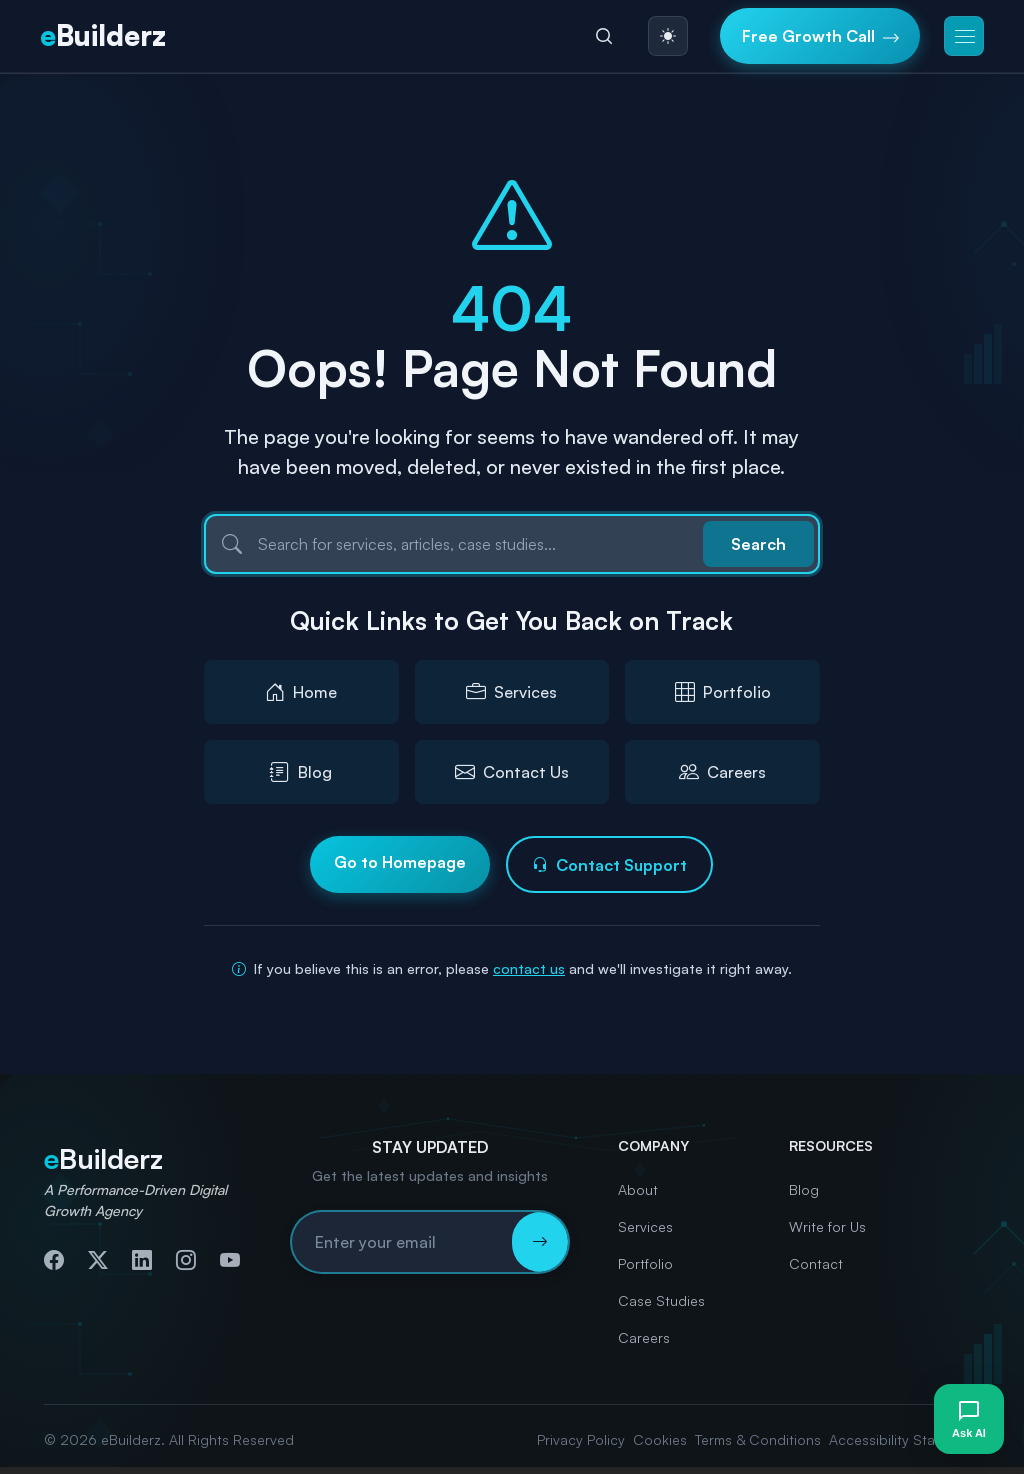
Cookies (660, 1439)
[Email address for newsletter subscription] (402, 1242)
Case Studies (661, 1300)
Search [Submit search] (758, 544)
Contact (816, 1263)
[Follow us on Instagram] (186, 1260)
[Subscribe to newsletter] (540, 1242)
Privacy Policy (581, 1439)
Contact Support (609, 865)
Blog (804, 1189)
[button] (964, 36)
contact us (529, 968)
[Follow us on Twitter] (98, 1260)
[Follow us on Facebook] (54, 1260)
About (638, 1189)
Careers (644, 1337)
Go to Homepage (400, 862)
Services (645, 1226)
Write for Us (827, 1226)
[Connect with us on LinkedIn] (142, 1260)
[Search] (604, 36)
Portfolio (645, 1263)
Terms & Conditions (758, 1439)
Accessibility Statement (904, 1439)
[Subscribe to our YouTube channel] (230, 1260)
